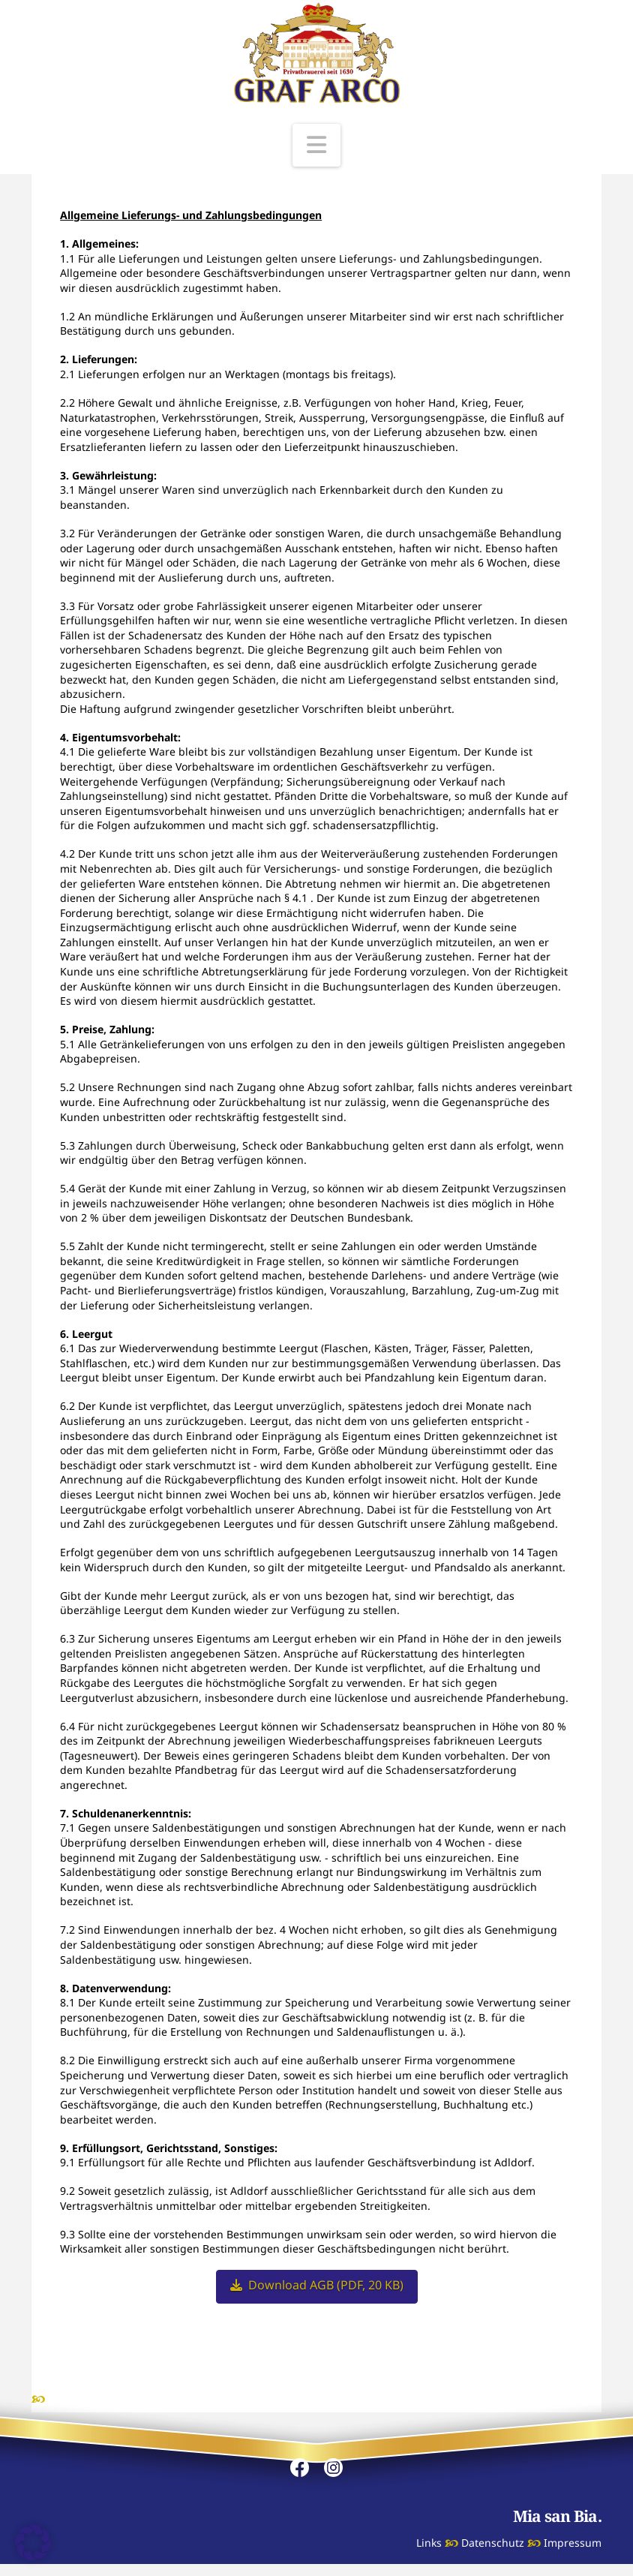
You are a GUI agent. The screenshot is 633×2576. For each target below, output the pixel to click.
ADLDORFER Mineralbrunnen (125, 2398)
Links (429, 2542)
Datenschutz (492, 2542)
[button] (316, 145)
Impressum (573, 2542)
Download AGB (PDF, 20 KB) (317, 2285)
